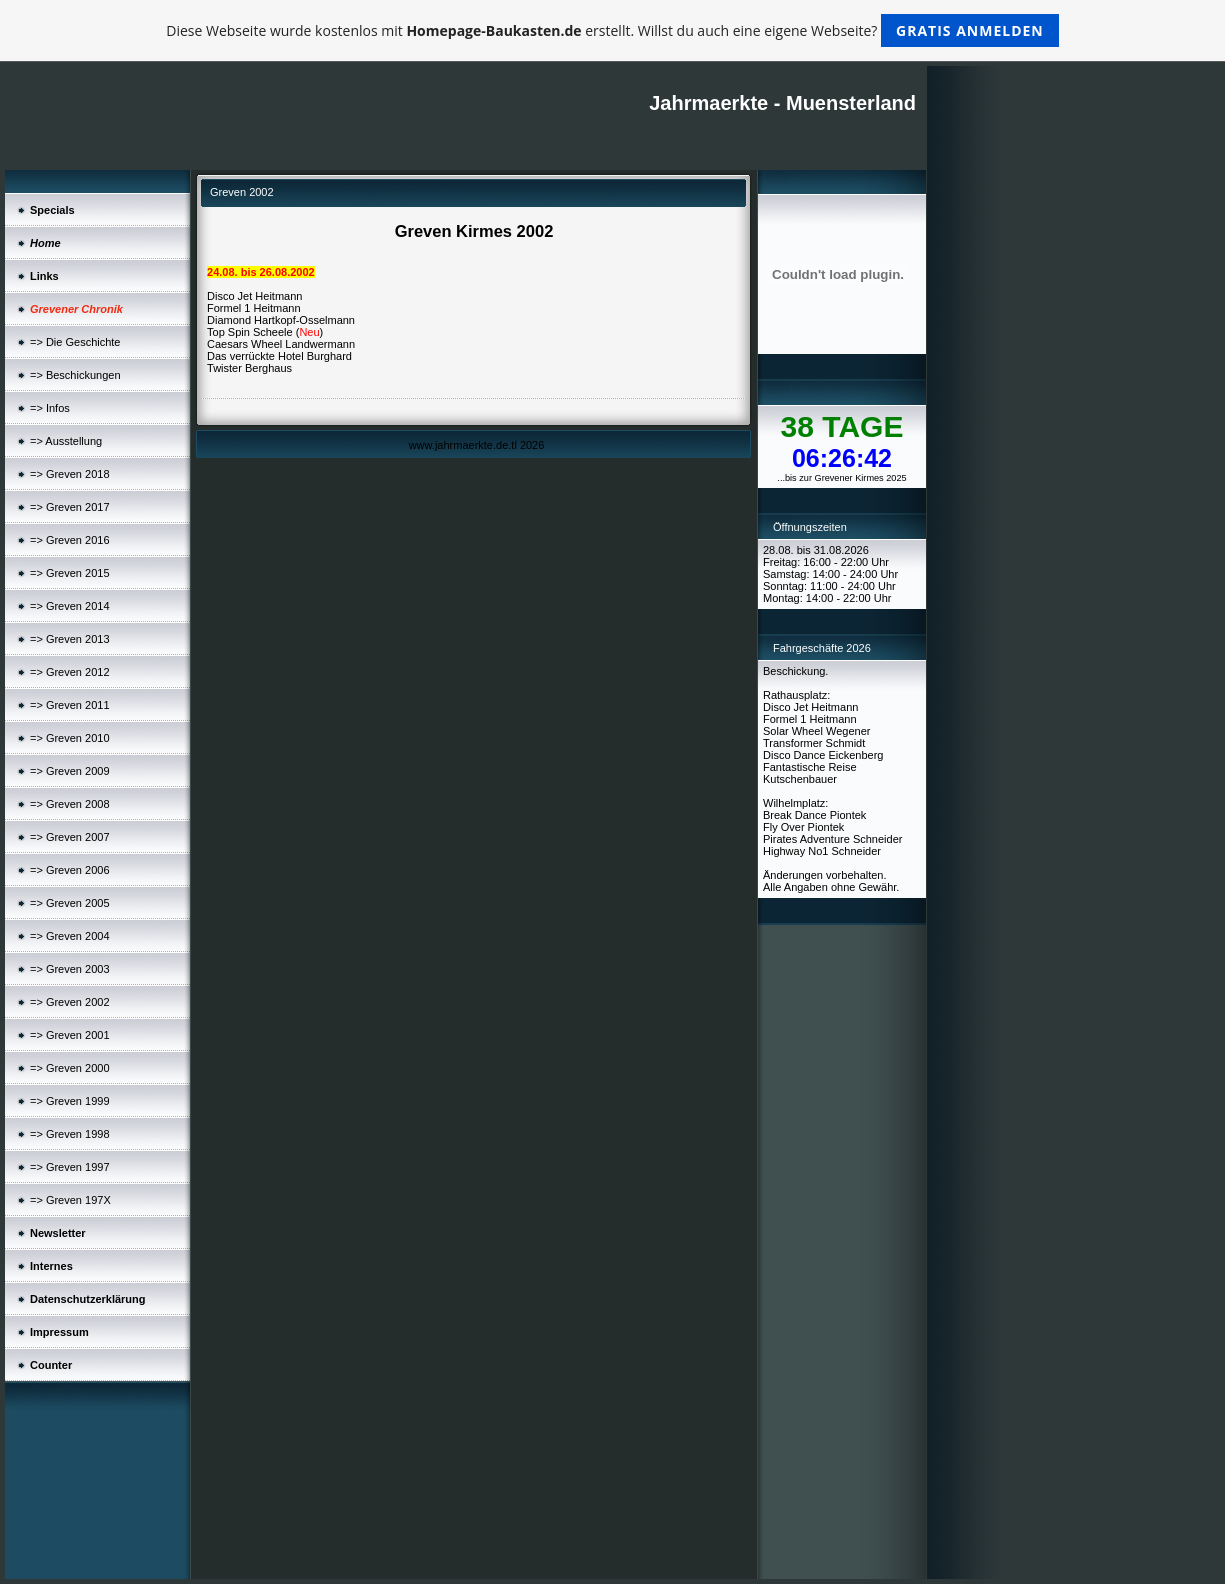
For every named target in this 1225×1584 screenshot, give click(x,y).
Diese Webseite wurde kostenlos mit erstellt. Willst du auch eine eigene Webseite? (612, 30)
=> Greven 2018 (70, 474)
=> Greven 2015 (70, 573)
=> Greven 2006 (70, 870)
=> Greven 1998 (70, 1134)
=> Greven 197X (70, 1200)
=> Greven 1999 (70, 1101)
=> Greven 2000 (70, 1068)
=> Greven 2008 (70, 804)
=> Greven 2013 (70, 639)
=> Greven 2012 (70, 672)
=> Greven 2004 (70, 936)
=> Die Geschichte (75, 342)
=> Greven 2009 (70, 771)
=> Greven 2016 (70, 540)
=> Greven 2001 (70, 1035)
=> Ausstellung (66, 441)
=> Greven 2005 (70, 903)
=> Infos (50, 408)
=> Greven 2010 (70, 738)
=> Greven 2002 (70, 1002)
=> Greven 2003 (70, 969)
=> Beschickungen (75, 375)
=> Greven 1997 (70, 1167)
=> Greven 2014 (70, 606)
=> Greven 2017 (70, 507)
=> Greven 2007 (70, 837)
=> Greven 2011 (70, 705)
